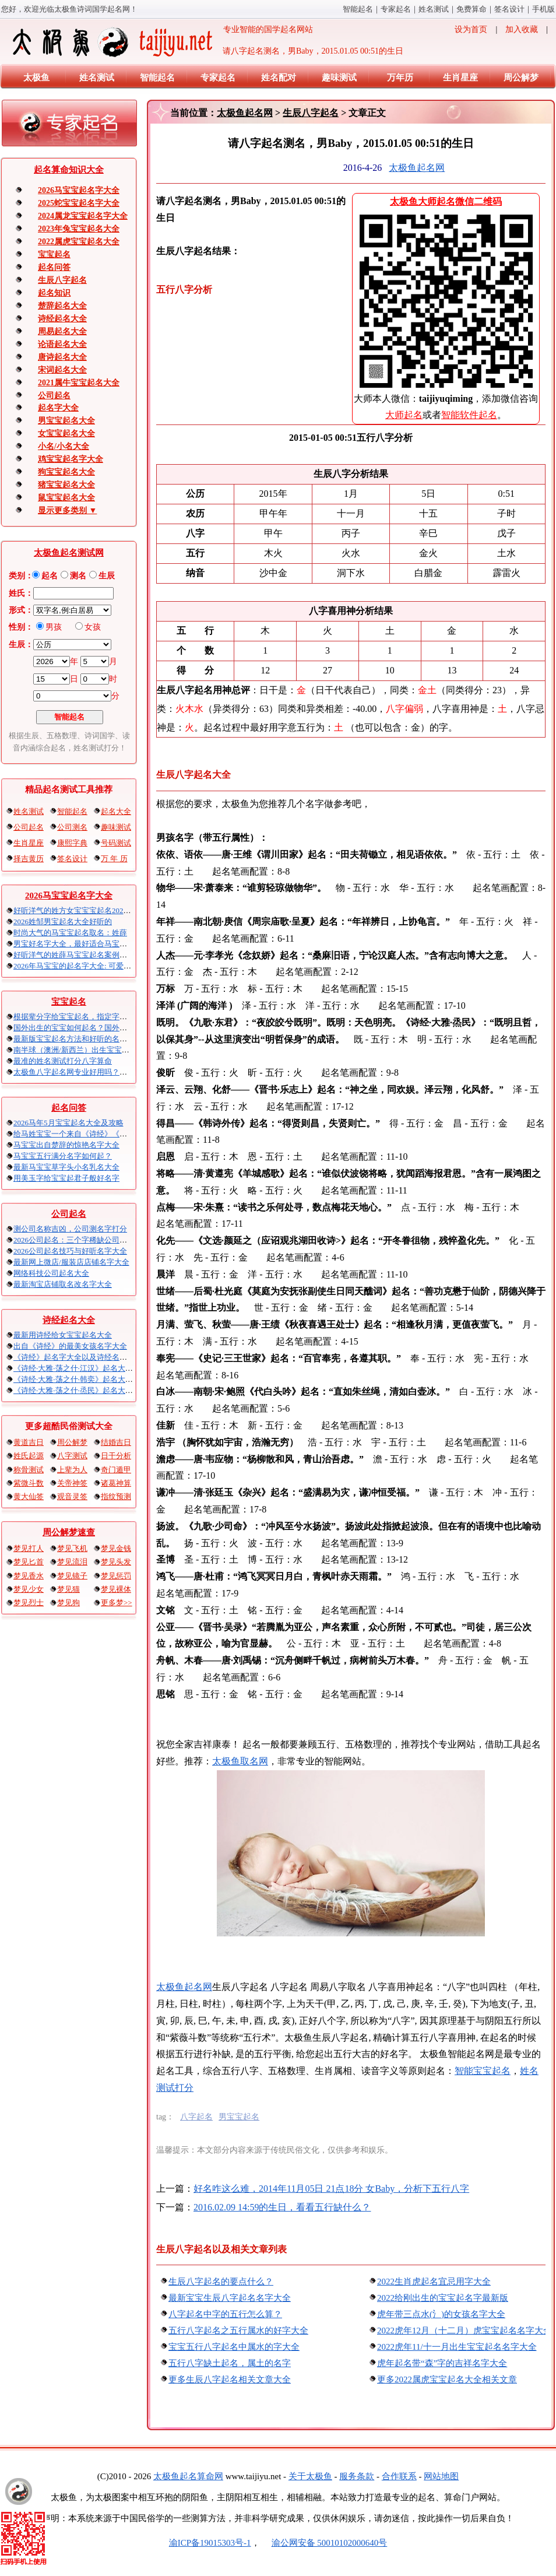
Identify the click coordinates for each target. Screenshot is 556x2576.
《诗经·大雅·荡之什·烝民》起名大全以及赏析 (88, 1390)
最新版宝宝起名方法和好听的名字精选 (77, 1038)
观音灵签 (72, 1496)
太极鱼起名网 (245, 113)
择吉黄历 (28, 858)
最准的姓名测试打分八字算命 (62, 1061)
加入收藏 (521, 29)
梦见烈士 (28, 1602)
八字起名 (196, 2116)
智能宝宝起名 (483, 2071)
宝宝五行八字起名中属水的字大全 (234, 2347)
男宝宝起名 (239, 2116)
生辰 (106, 575)
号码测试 (116, 842)
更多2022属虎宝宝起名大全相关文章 (447, 2379)
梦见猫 (68, 1589)
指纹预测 (116, 1496)
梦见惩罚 (116, 1575)
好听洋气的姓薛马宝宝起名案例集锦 (74, 954)
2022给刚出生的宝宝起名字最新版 (442, 2298)
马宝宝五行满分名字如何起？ (62, 1156)
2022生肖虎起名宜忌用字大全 (434, 2281)
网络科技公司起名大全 (51, 1273)
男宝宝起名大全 (66, 420)
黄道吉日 (28, 1442)
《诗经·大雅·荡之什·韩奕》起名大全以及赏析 (88, 1379)
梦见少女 (28, 1589)
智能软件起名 (469, 415)
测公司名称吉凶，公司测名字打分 (70, 1228)
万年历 (400, 77)
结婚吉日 (116, 1442)
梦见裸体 (116, 1589)
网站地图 (441, 2476)
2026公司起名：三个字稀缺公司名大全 (77, 1240)
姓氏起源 (28, 1455)
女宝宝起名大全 (66, 433)
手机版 (543, 9)
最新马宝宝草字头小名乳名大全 (66, 1167)
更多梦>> (116, 1602)
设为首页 (471, 29)
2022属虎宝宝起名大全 (78, 241)
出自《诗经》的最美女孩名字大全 (70, 1346)
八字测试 (72, 1455)
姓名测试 (433, 9)
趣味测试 (339, 77)
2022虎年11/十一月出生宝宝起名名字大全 (457, 2347)
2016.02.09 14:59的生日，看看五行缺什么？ (282, 2207)
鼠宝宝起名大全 (66, 497)
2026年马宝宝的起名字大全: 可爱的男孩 (79, 965)
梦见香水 (28, 1575)
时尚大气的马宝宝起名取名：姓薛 (70, 932)
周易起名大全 (62, 331)
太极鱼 (36, 77)
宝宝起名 (54, 254)
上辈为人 (72, 1469)
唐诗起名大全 (62, 357)
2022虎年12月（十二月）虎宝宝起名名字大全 (464, 2330)
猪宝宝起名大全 (66, 484)
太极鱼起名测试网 (69, 552)
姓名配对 (278, 77)
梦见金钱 (116, 1548)
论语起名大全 (62, 344)
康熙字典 (72, 842)
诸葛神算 (116, 1483)
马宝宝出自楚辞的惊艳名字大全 (66, 1144)
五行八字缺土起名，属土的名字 (229, 2363)
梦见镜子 (72, 1575)
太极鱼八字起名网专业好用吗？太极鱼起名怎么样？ (100, 1072)
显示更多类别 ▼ (67, 510)
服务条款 (356, 2476)
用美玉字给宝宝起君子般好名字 (66, 1178)
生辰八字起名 (62, 280)
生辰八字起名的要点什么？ (220, 2281)
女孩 (93, 627)
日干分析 (116, 1455)
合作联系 (399, 2476)
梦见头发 (116, 1561)
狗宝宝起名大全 (66, 472)
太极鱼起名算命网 (188, 2476)
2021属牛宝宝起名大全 (78, 382)
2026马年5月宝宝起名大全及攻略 (68, 1122)
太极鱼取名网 (240, 1761)
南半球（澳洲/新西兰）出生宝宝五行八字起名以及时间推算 (113, 1049)
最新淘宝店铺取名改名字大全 (62, 1284)
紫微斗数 (28, 1483)
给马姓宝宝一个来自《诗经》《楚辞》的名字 (89, 1133)
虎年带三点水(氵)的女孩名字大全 (441, 2314)
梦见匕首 (28, 1561)
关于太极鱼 (310, 2476)
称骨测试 (28, 1469)
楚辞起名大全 (62, 305)
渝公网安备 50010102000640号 (324, 2542)
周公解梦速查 (69, 1532)
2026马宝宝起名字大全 (78, 190)
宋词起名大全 (62, 370)
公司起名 (54, 395)
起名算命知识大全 (69, 169)
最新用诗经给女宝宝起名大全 (62, 1335)
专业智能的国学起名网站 (161, 41)
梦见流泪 (72, 1561)
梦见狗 (68, 1602)
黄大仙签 (28, 1496)
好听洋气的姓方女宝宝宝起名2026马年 (77, 910)
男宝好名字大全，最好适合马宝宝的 (74, 943)
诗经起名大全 (62, 318)
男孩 (53, 627)
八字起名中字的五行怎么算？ (225, 2314)
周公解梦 (521, 77)
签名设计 (509, 9)
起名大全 (116, 811)
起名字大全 (58, 407)
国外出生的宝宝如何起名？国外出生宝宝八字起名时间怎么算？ (119, 1027)
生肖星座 (460, 77)
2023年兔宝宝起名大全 (78, 228)
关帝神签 (72, 1483)
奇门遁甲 (116, 1469)
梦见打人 (28, 1548)
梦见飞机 (72, 1548)
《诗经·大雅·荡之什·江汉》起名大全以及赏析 (88, 1368)
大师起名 (404, 415)
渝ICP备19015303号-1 (210, 2542)
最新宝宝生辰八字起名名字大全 (229, 2298)
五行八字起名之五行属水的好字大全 (238, 2330)
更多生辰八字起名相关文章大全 (229, 2379)
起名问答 (54, 267)
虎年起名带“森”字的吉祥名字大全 (442, 2363)
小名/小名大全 (63, 446)
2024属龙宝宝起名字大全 (83, 216)
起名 (49, 575)
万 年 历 (114, 858)
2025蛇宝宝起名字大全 (78, 203)
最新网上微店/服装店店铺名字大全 (71, 1262)
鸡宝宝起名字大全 (70, 459)
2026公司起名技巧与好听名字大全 (70, 1251)
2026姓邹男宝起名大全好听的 (62, 921)
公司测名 (72, 827)
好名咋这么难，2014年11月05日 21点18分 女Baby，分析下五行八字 (331, 2189)
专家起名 (396, 9)
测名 (78, 575)
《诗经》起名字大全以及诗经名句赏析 (77, 1357)
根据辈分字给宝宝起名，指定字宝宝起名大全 (89, 1016)
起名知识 (54, 293)
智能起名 (358, 9)
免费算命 (471, 9)
